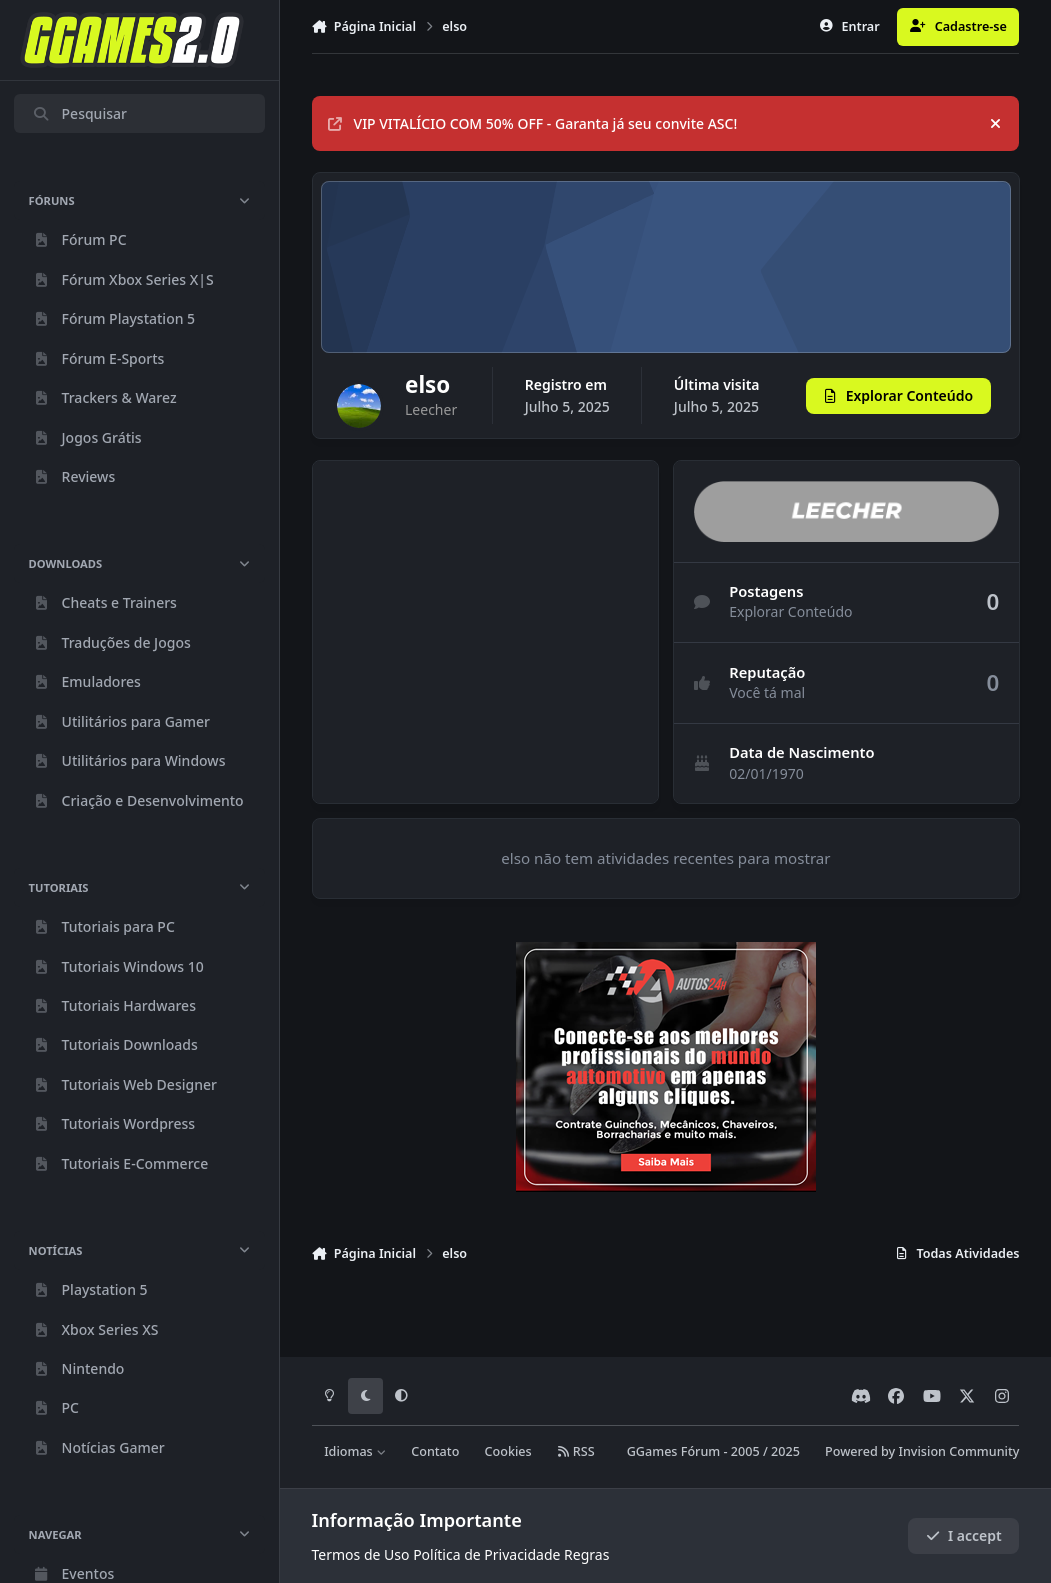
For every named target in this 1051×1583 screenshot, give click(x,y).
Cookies (508, 1451)
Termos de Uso (361, 1554)
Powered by (922, 1451)
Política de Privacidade (486, 1554)
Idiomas (355, 1451)
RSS (576, 1451)
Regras (586, 1554)
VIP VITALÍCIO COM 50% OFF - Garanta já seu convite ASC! (532, 123)
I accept (964, 1535)
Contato (435, 1451)
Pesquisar (79, 113)
